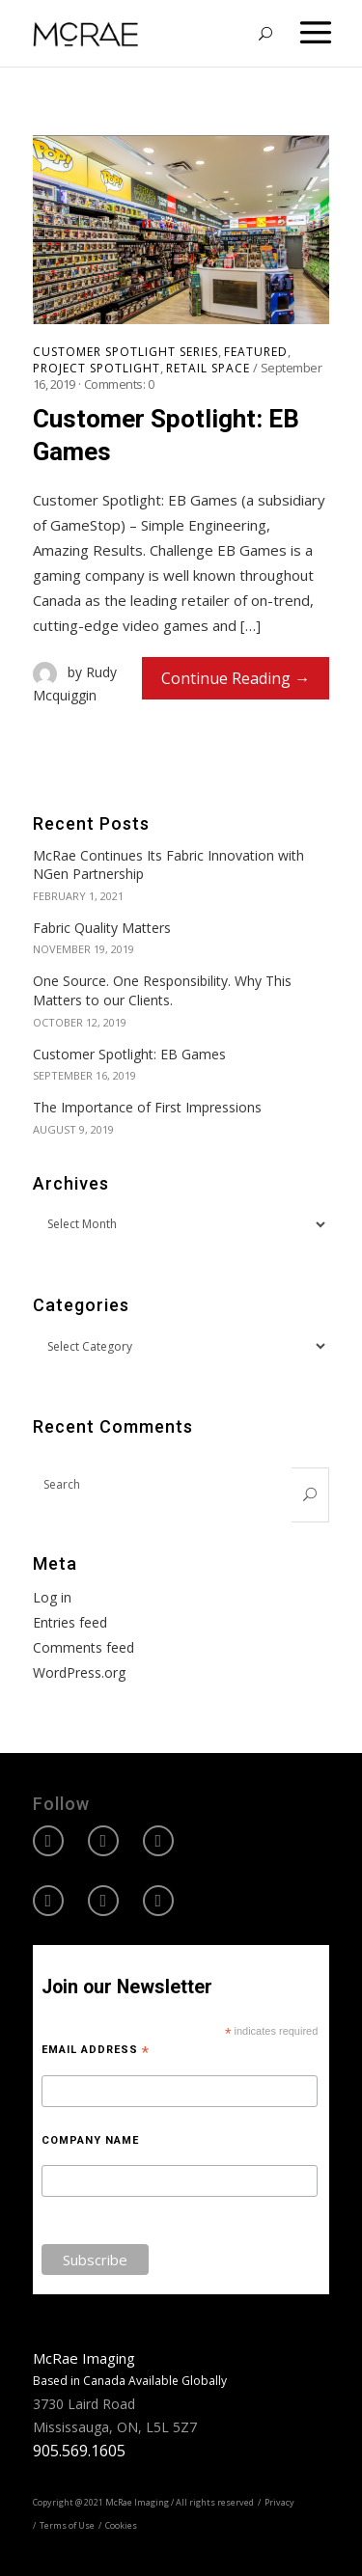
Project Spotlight (96, 368)
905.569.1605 (79, 2450)
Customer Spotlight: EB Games (166, 435)
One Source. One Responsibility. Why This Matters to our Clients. (162, 990)
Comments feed (83, 1647)
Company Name (90, 2140)
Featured (256, 352)
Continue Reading (226, 678)
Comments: (119, 384)
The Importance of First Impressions (147, 1107)
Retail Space (208, 368)
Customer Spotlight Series (125, 352)
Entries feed (70, 1622)
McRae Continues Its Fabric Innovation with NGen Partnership (168, 865)
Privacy (279, 2502)
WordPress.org (79, 1672)
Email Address (96, 2050)
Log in (52, 1597)
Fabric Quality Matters (102, 927)
